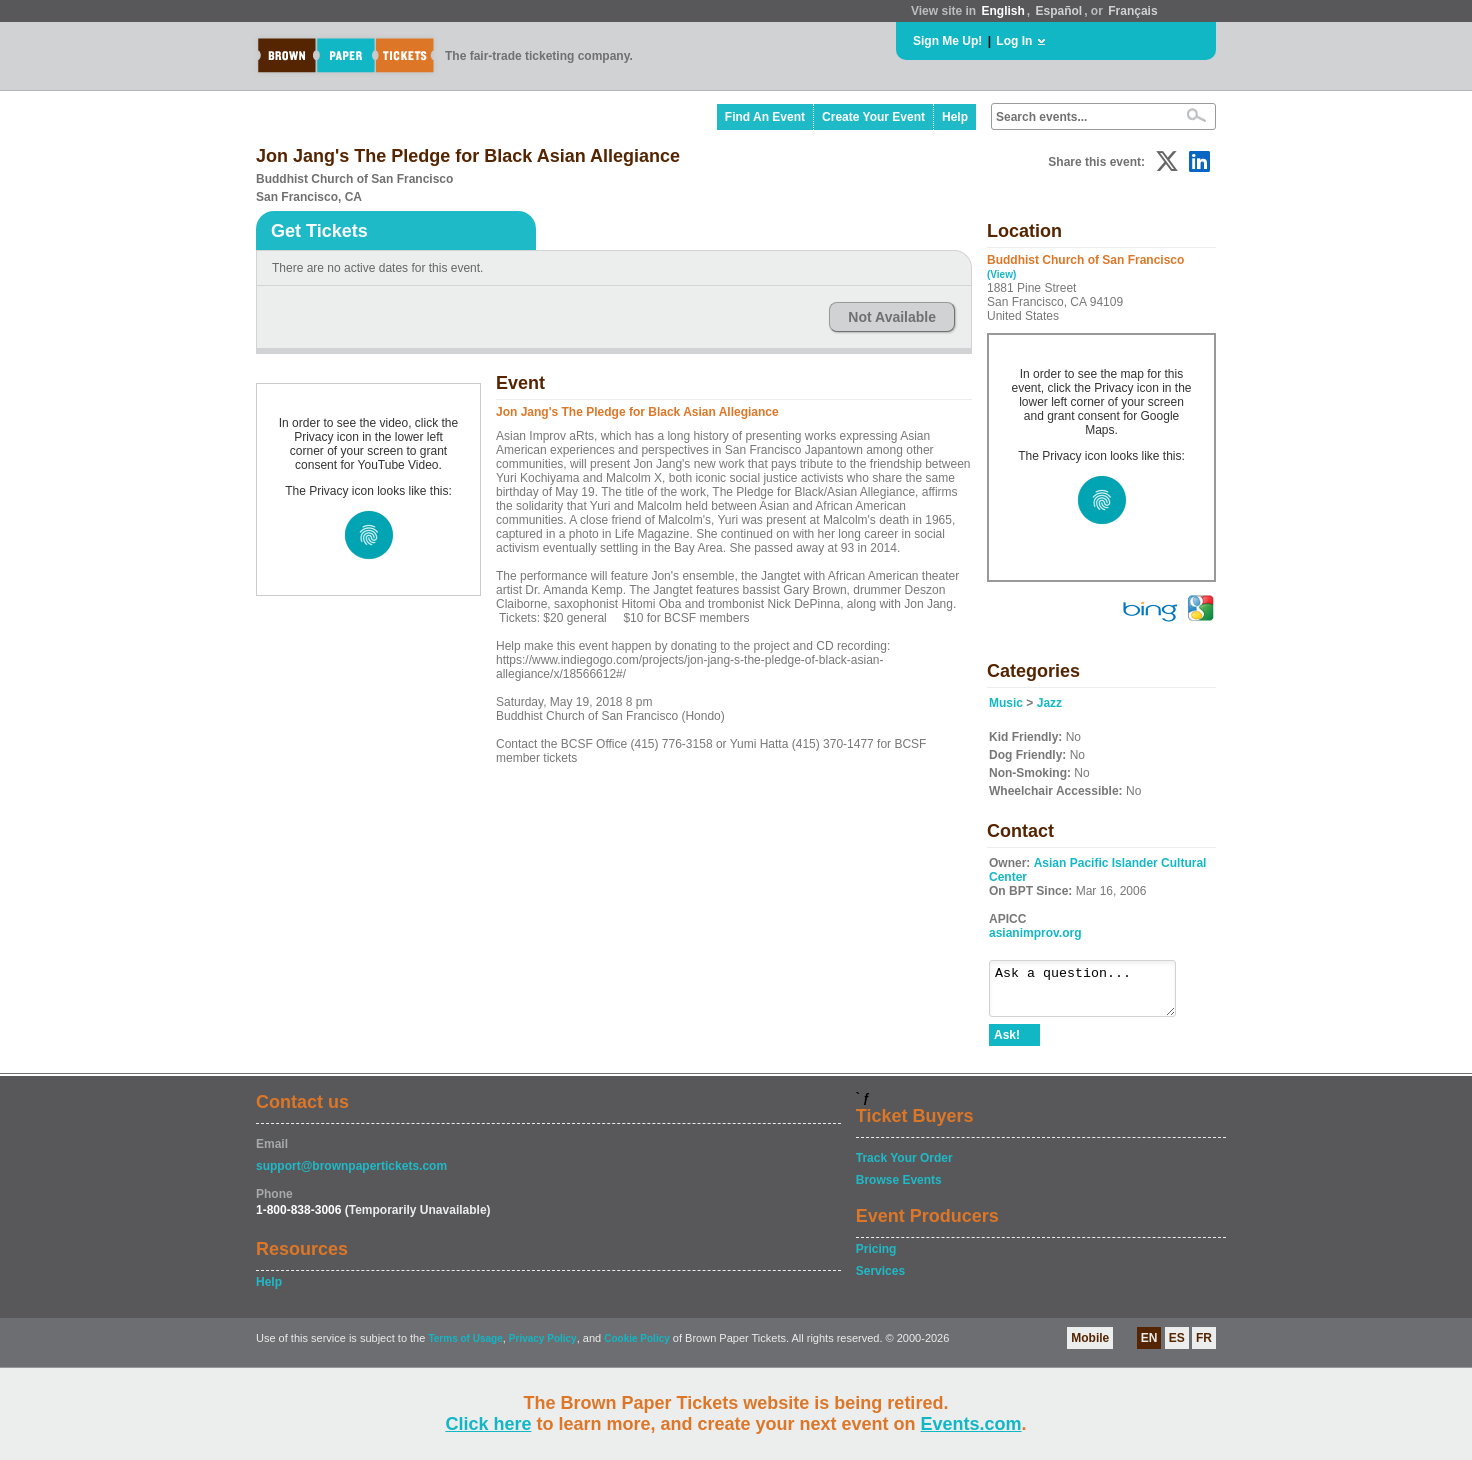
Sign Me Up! (947, 41)
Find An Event (765, 117)
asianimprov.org (1035, 933)
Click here (488, 1424)
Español (1059, 11)
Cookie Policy (637, 1347)
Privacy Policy (543, 1347)
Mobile (1090, 1347)
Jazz (1049, 703)
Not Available (892, 317)
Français (1132, 11)
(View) (1001, 274)
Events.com (971, 1424)
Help (955, 117)
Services (880, 1280)
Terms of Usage (465, 1347)
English (1002, 11)
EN (1149, 1347)
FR (1204, 1347)
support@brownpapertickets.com (351, 1175)
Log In (1014, 41)
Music (1006, 703)
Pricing (876, 1258)
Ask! (1007, 1044)
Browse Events (899, 1189)
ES (1177, 1347)
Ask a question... (1092, 993)
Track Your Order (904, 1167)
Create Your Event (873, 117)
